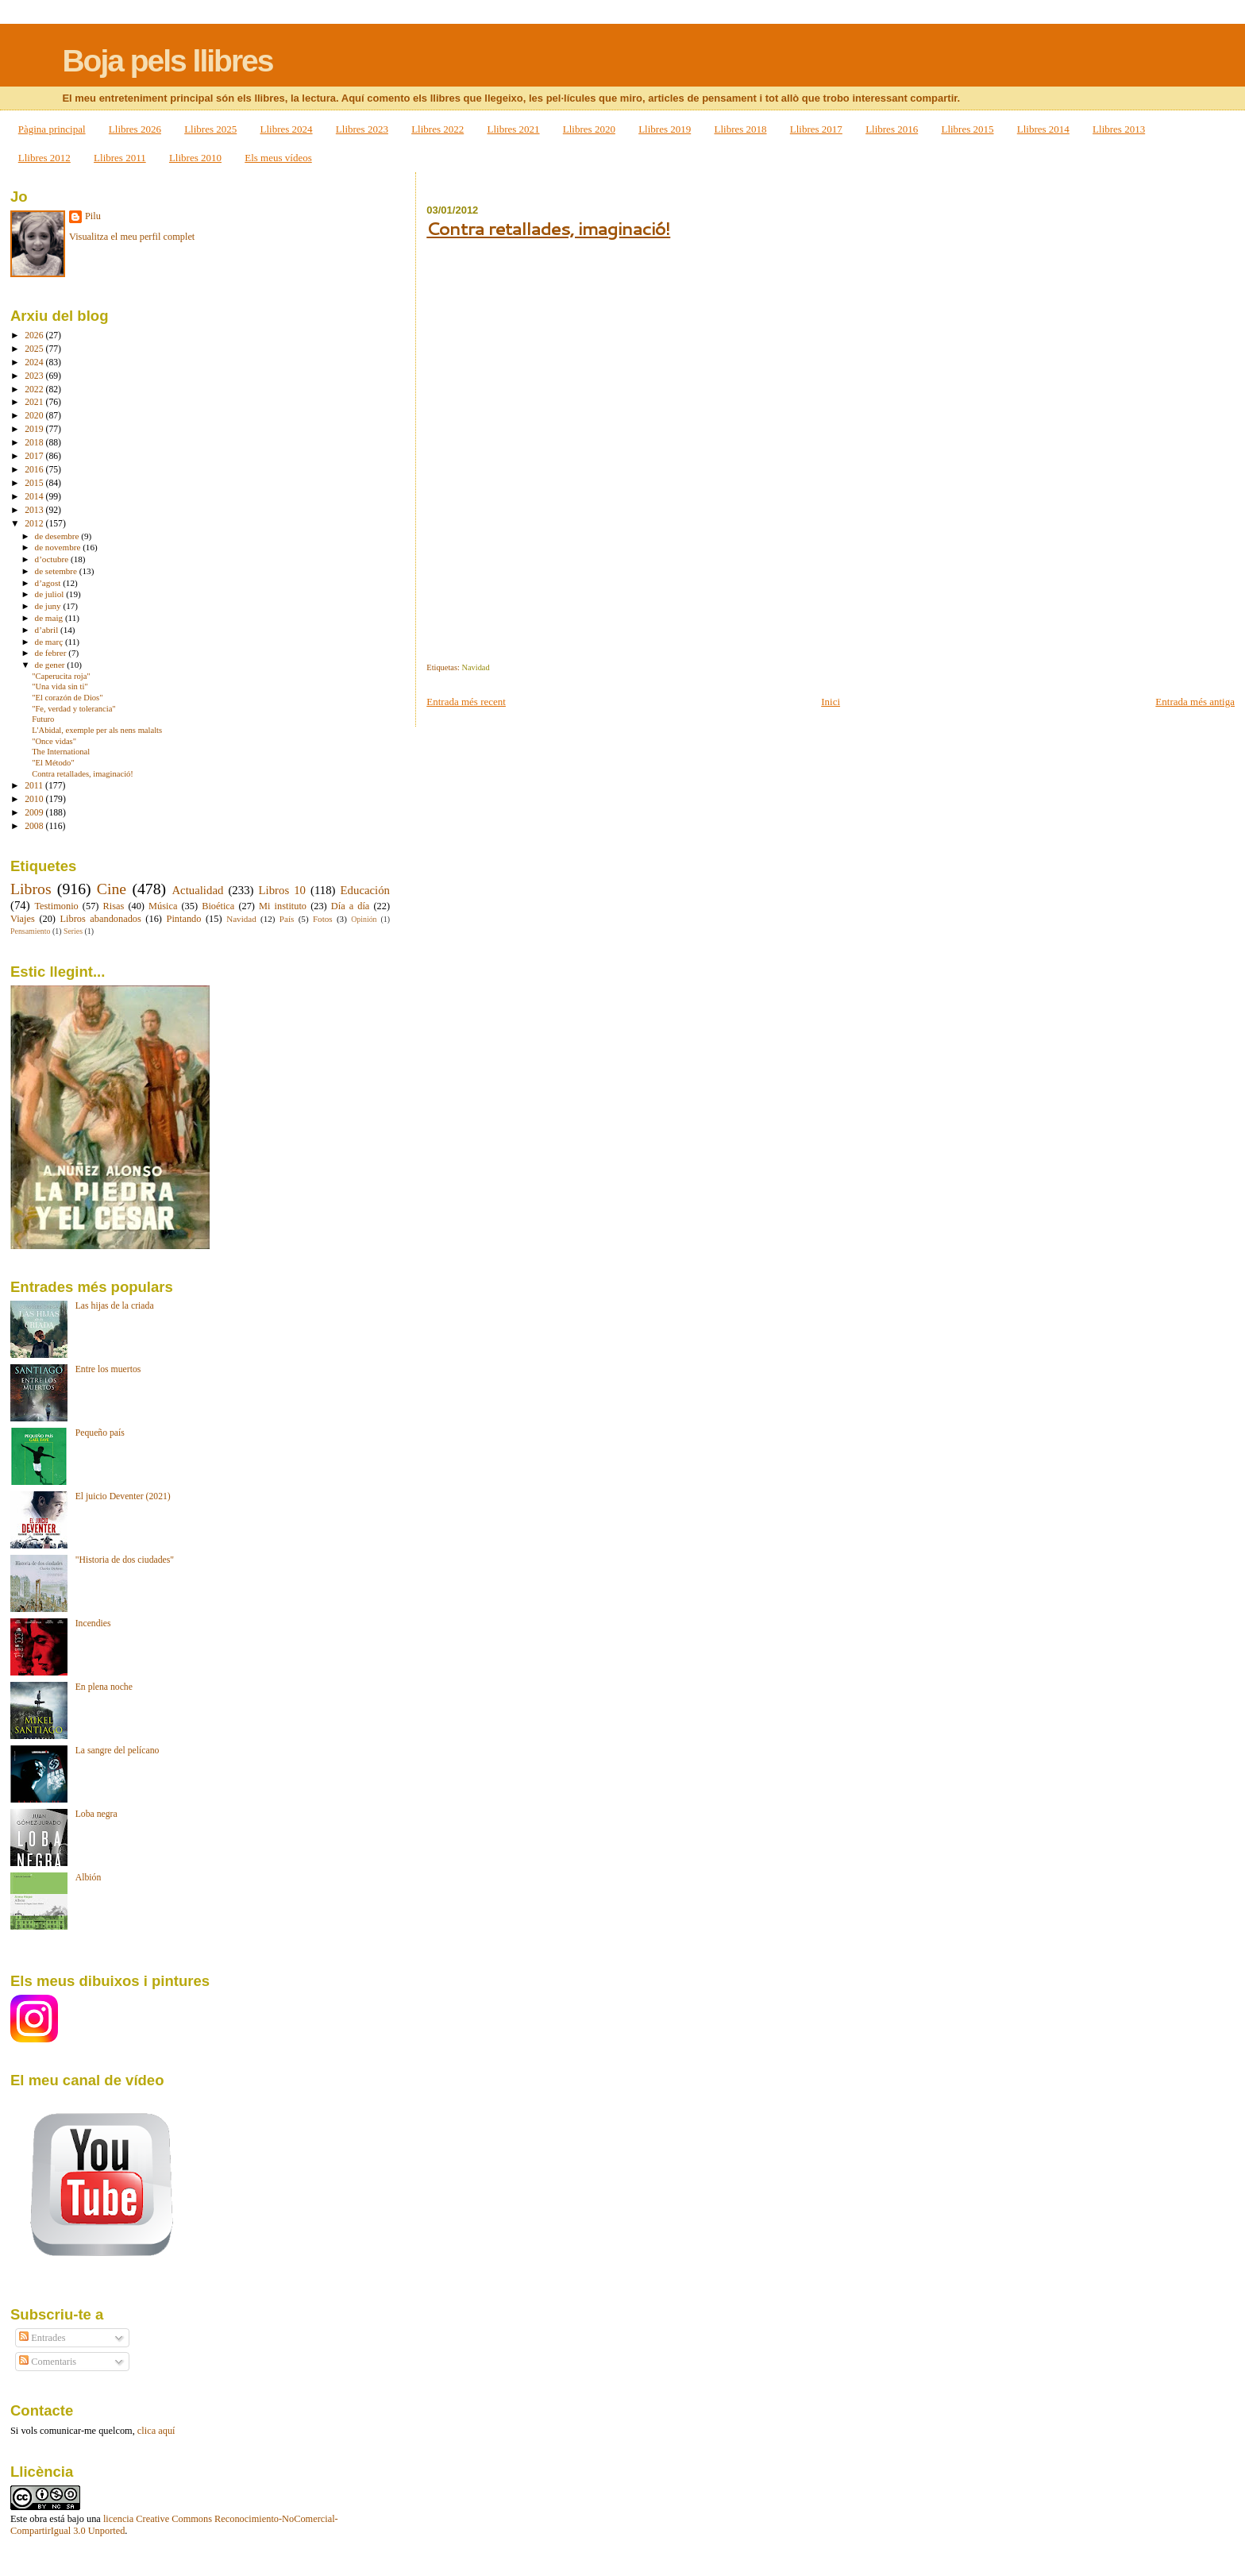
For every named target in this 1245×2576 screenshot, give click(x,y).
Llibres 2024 (286, 129)
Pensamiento (30, 931)
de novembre (59, 547)
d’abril (47, 629)
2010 (35, 799)
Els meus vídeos (278, 158)
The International (61, 751)
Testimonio (56, 906)
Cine (111, 888)
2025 (35, 349)
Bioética (218, 906)
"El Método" (53, 762)
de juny (49, 606)
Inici (830, 702)
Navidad (475, 667)
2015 (35, 483)
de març (50, 641)
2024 (35, 362)
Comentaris (47, 2361)
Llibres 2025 (210, 129)
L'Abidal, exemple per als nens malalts (97, 730)
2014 (35, 497)
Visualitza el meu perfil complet (132, 236)
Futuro (43, 719)
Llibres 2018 (740, 129)
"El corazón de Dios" (67, 697)
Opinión (363, 919)
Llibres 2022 (437, 129)
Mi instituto (282, 906)
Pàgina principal (52, 129)
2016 (35, 470)
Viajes (22, 918)
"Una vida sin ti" (60, 686)
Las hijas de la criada (114, 1306)
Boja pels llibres (167, 61)
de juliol (51, 594)
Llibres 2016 (891, 129)
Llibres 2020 (589, 129)
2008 (35, 826)
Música (162, 906)
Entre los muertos (108, 1369)
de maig (50, 618)
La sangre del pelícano (117, 1750)
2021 (35, 402)
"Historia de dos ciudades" (124, 1560)
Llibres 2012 (44, 158)
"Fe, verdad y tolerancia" (74, 708)
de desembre (58, 536)
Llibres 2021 (513, 129)
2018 (35, 443)
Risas (114, 906)
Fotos (323, 919)
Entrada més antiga (1195, 702)
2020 (35, 416)
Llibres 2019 (664, 129)
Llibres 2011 (120, 158)
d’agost (49, 583)
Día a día (350, 906)
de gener (51, 664)
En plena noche (104, 1687)
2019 (35, 429)
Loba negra (96, 1814)
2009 (35, 813)
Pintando (184, 918)
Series (73, 931)
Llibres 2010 (195, 158)
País (287, 919)
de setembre (57, 571)
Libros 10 (281, 890)
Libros (31, 888)
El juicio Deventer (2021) (123, 1496)
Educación (366, 890)
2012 (35, 524)
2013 (35, 510)
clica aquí (156, 2430)
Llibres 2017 (816, 129)
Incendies (93, 1623)
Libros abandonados (100, 918)
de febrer (52, 652)
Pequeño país (100, 1433)
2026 (35, 335)
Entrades (42, 2337)
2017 (35, 456)
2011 (35, 786)
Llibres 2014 (1043, 129)
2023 (35, 376)
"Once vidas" (54, 741)
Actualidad (197, 890)
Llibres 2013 (1119, 129)
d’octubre (53, 559)
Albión (88, 1877)
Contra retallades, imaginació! (548, 228)
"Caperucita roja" (61, 676)
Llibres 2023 (362, 129)
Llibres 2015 (967, 129)
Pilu (93, 216)
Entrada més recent (466, 702)
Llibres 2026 (135, 129)
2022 (35, 389)
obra (38, 2518)
